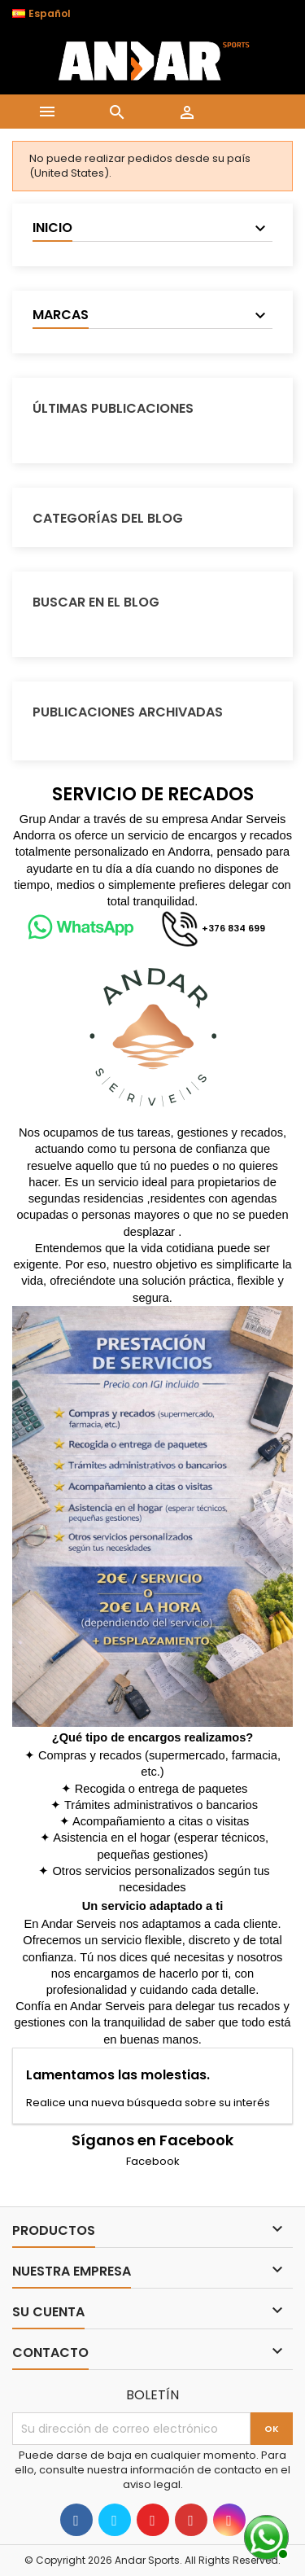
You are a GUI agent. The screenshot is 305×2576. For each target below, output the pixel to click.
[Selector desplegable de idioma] (50, 14)
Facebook (153, 2161)
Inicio (52, 227)
